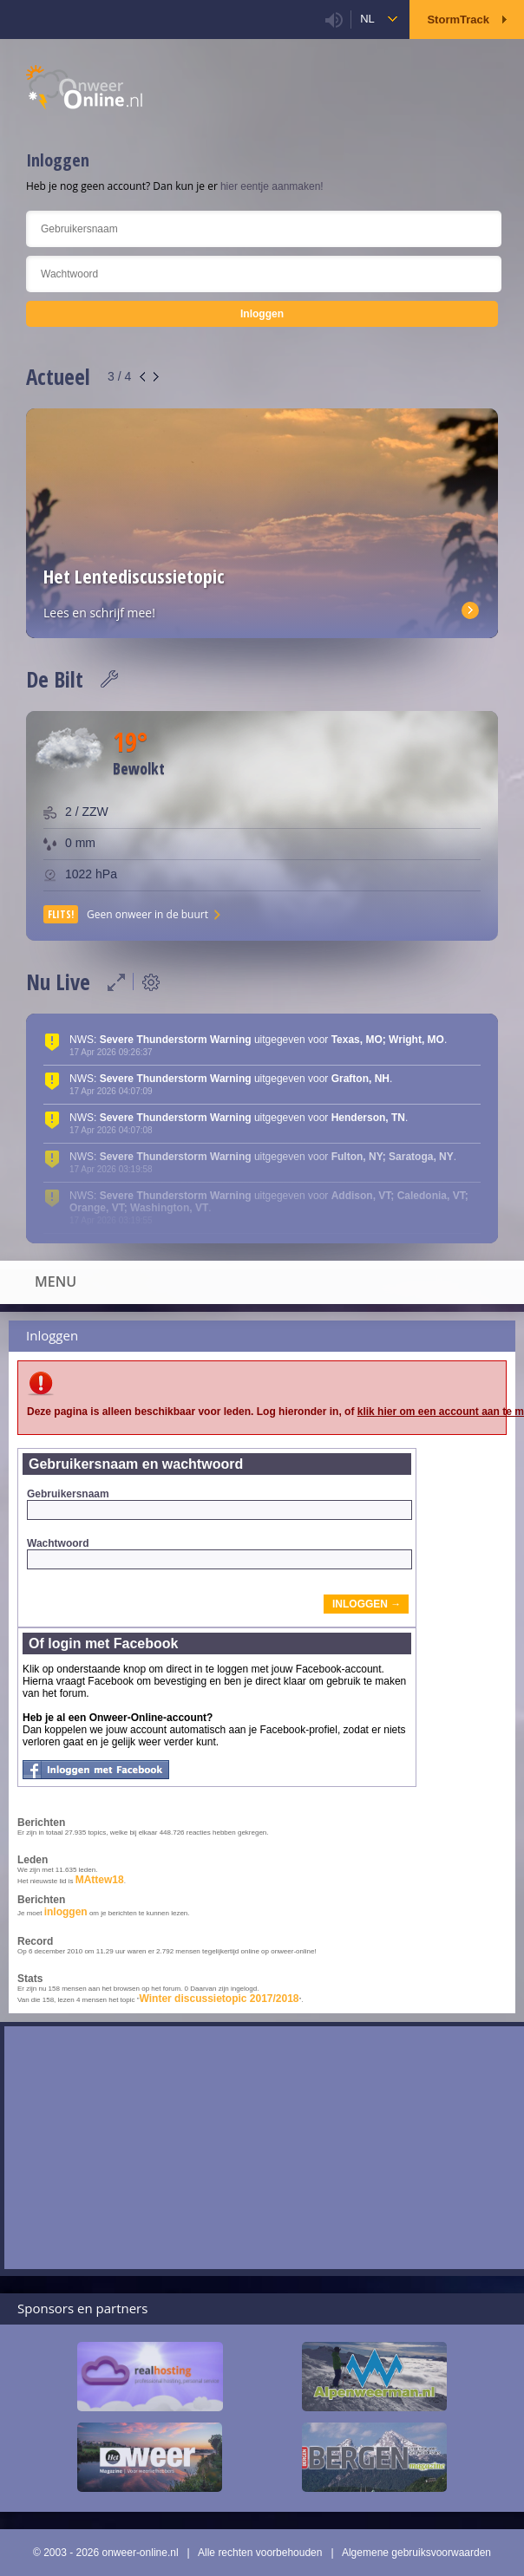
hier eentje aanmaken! (272, 186)
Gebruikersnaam (219, 1504)
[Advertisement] (264, 2147)
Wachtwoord (219, 1553)
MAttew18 (99, 1880)
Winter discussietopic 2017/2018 (219, 1998)
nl (367, 18)
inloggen (66, 1912)
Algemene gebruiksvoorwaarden (416, 2553)
